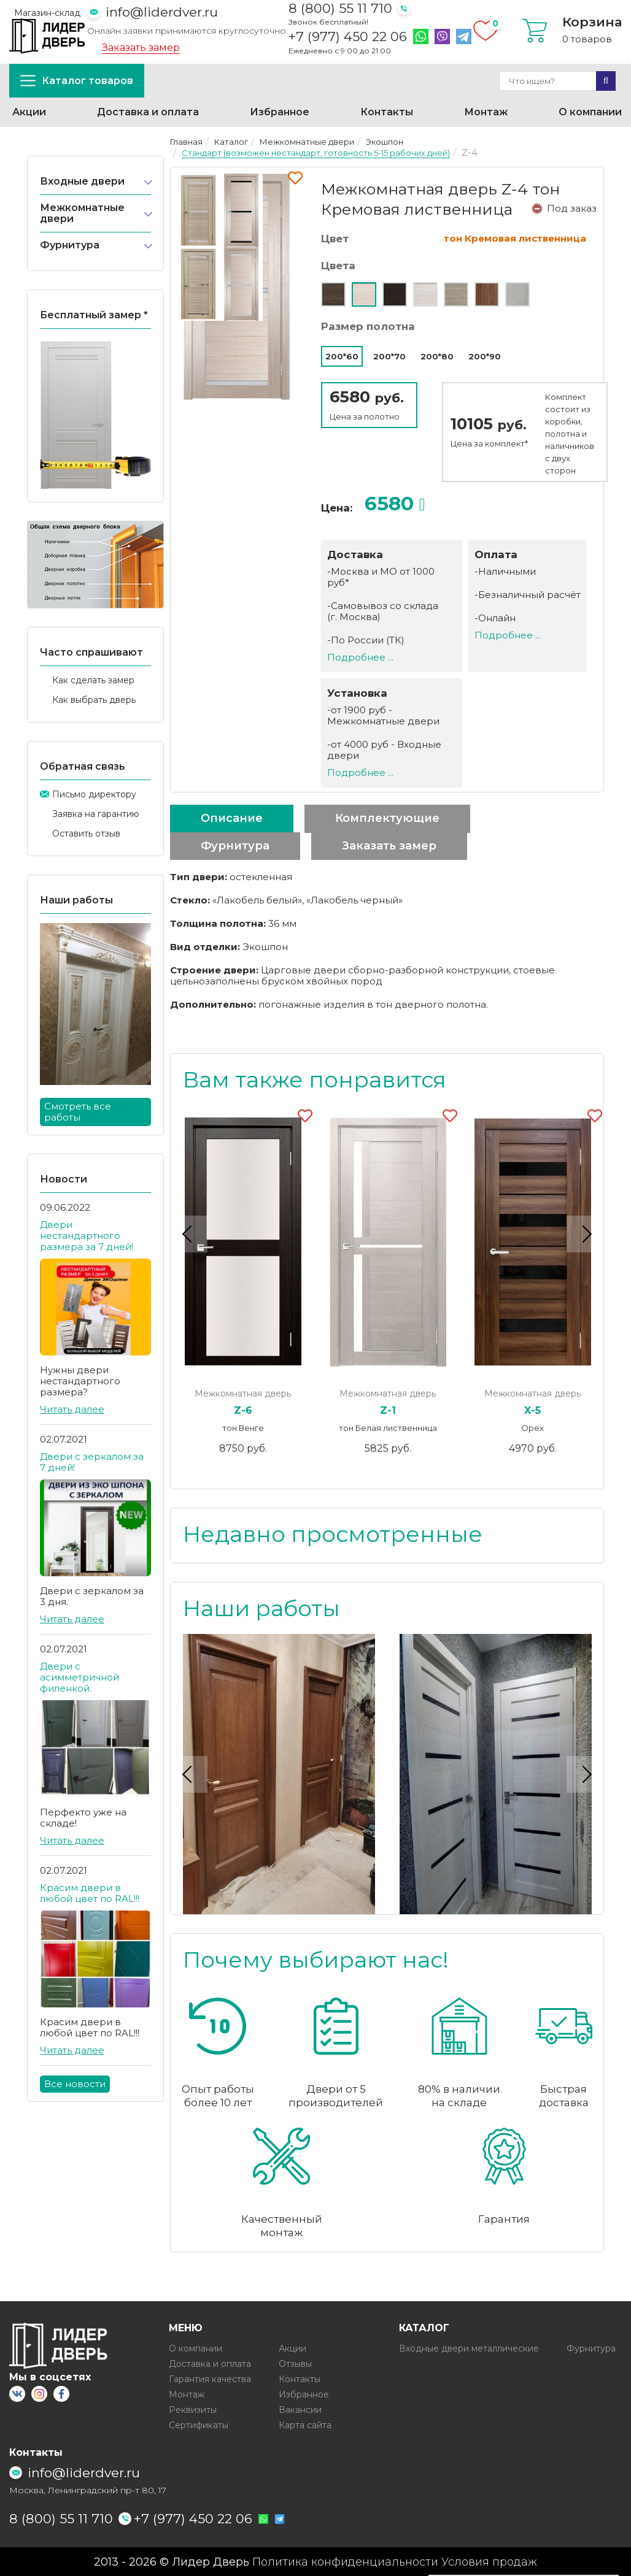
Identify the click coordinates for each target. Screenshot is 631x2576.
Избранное (279, 112)
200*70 (389, 356)
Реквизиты (193, 2409)
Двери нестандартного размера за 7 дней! (86, 1235)
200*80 (437, 356)
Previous (189, 1234)
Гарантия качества (210, 2378)
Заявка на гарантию (95, 813)
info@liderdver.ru (162, 12)
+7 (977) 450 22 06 (347, 36)
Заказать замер (141, 47)
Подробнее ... (360, 657)
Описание (232, 818)
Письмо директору (94, 794)
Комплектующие (387, 818)
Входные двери (82, 181)
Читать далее (72, 1409)
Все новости (75, 2084)
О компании (590, 112)
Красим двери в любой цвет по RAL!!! (89, 1893)
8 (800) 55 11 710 (340, 8)
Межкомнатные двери (82, 213)
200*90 (484, 356)
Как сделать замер (93, 680)
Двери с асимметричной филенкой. (79, 1677)
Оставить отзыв (86, 833)
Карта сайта (305, 2424)
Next (585, 1234)
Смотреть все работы (77, 1111)
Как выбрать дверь (94, 699)
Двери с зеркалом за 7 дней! (92, 1462)
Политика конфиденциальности (345, 2561)
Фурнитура (69, 245)
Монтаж (486, 112)
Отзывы (295, 2363)
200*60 (341, 356)
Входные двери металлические (469, 2347)
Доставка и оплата (148, 112)
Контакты (386, 112)
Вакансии (300, 2409)
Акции (29, 112)
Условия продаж (489, 2561)
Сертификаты (198, 2424)
